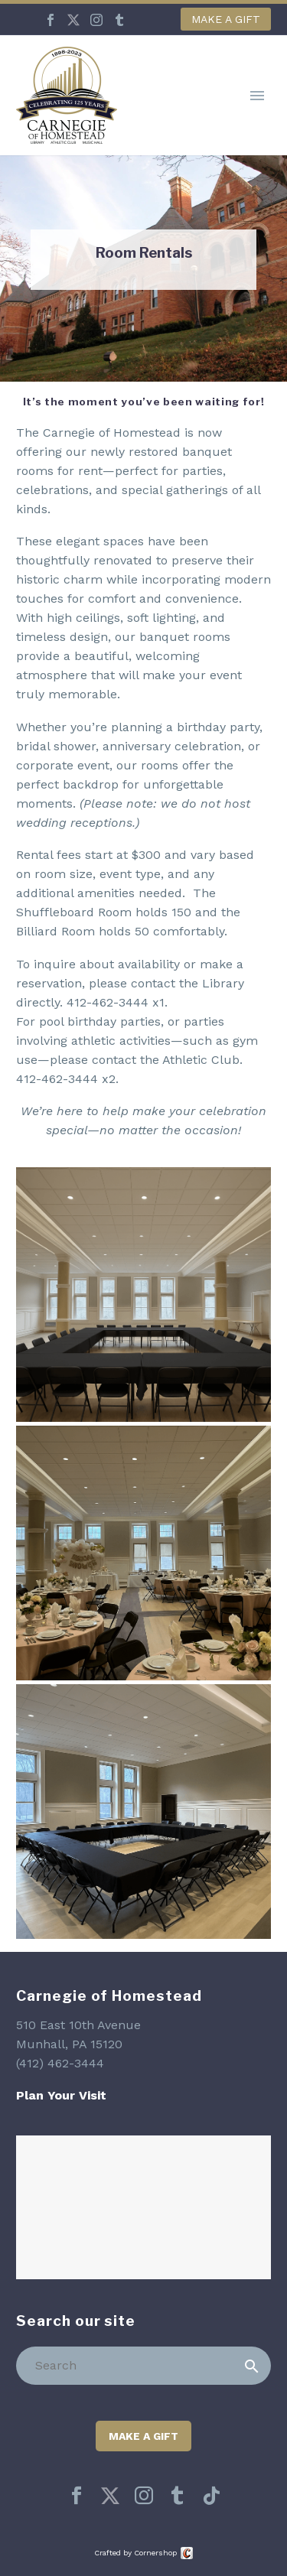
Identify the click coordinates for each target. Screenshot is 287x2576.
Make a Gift (225, 19)
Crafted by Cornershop (135, 2552)
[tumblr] (177, 2496)
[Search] (143, 2366)
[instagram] (144, 2496)
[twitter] (110, 2496)
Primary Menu (257, 95)
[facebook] (76, 2496)
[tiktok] (211, 2496)
